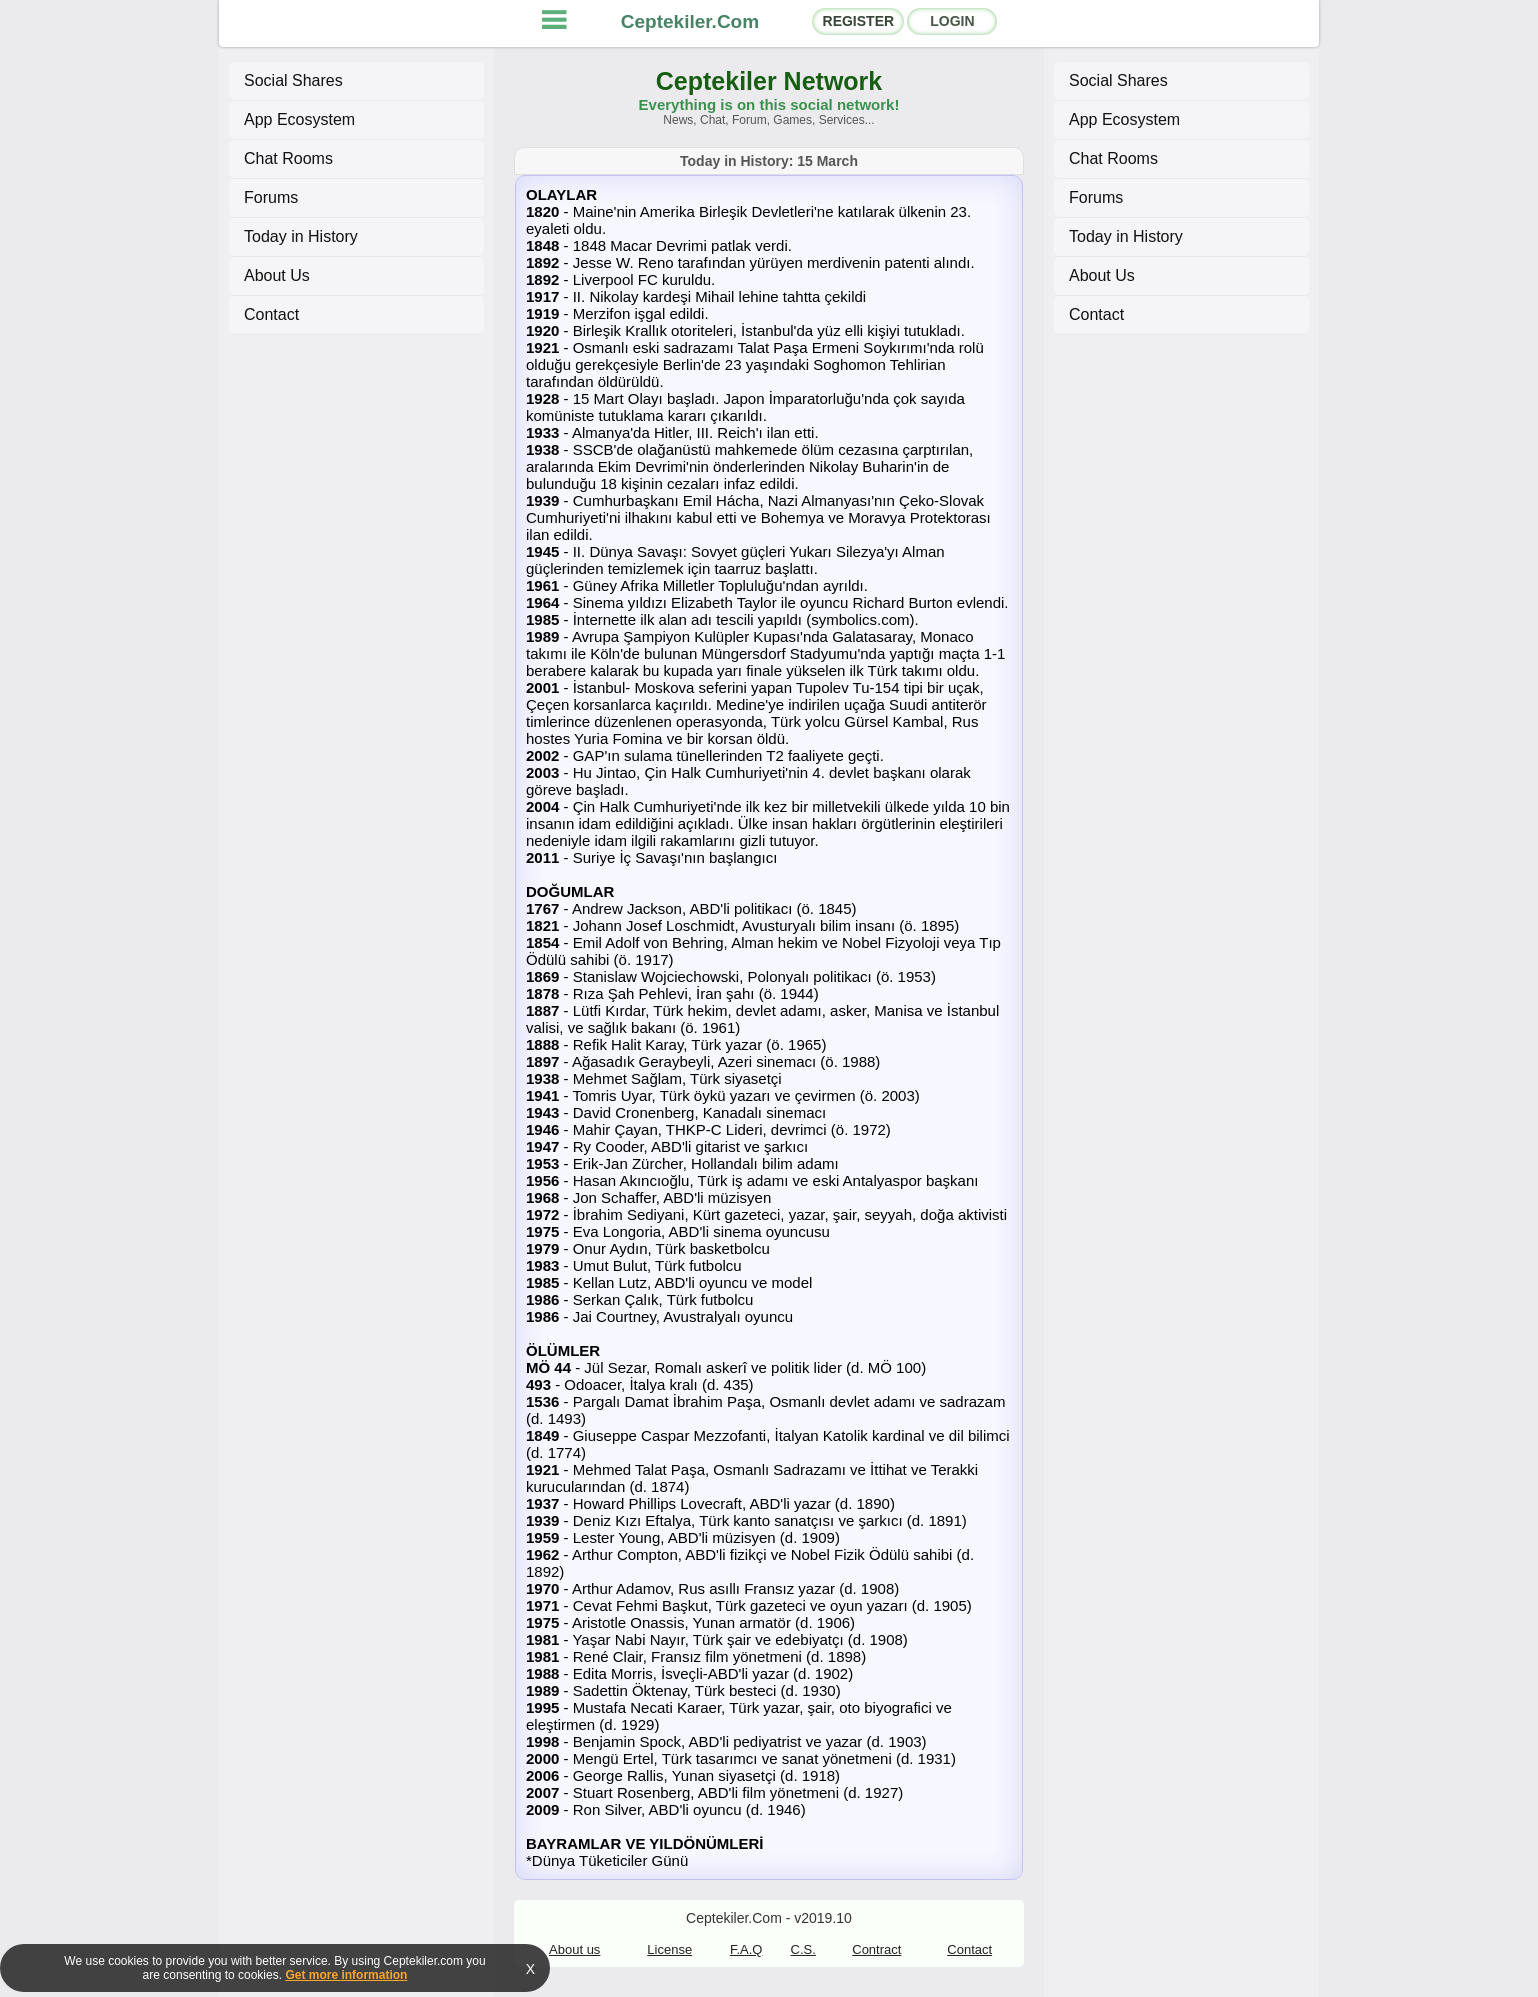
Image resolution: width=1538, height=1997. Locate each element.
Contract (876, 1949)
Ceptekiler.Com (690, 21)
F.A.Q (746, 1949)
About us (574, 1949)
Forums (271, 197)
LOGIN (952, 21)
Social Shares (293, 80)
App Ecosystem (299, 119)
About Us (277, 275)
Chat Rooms (288, 158)
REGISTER (859, 21)
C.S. (803, 1949)
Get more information (346, 1975)
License (669, 1949)
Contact (271, 314)
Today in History (301, 236)
